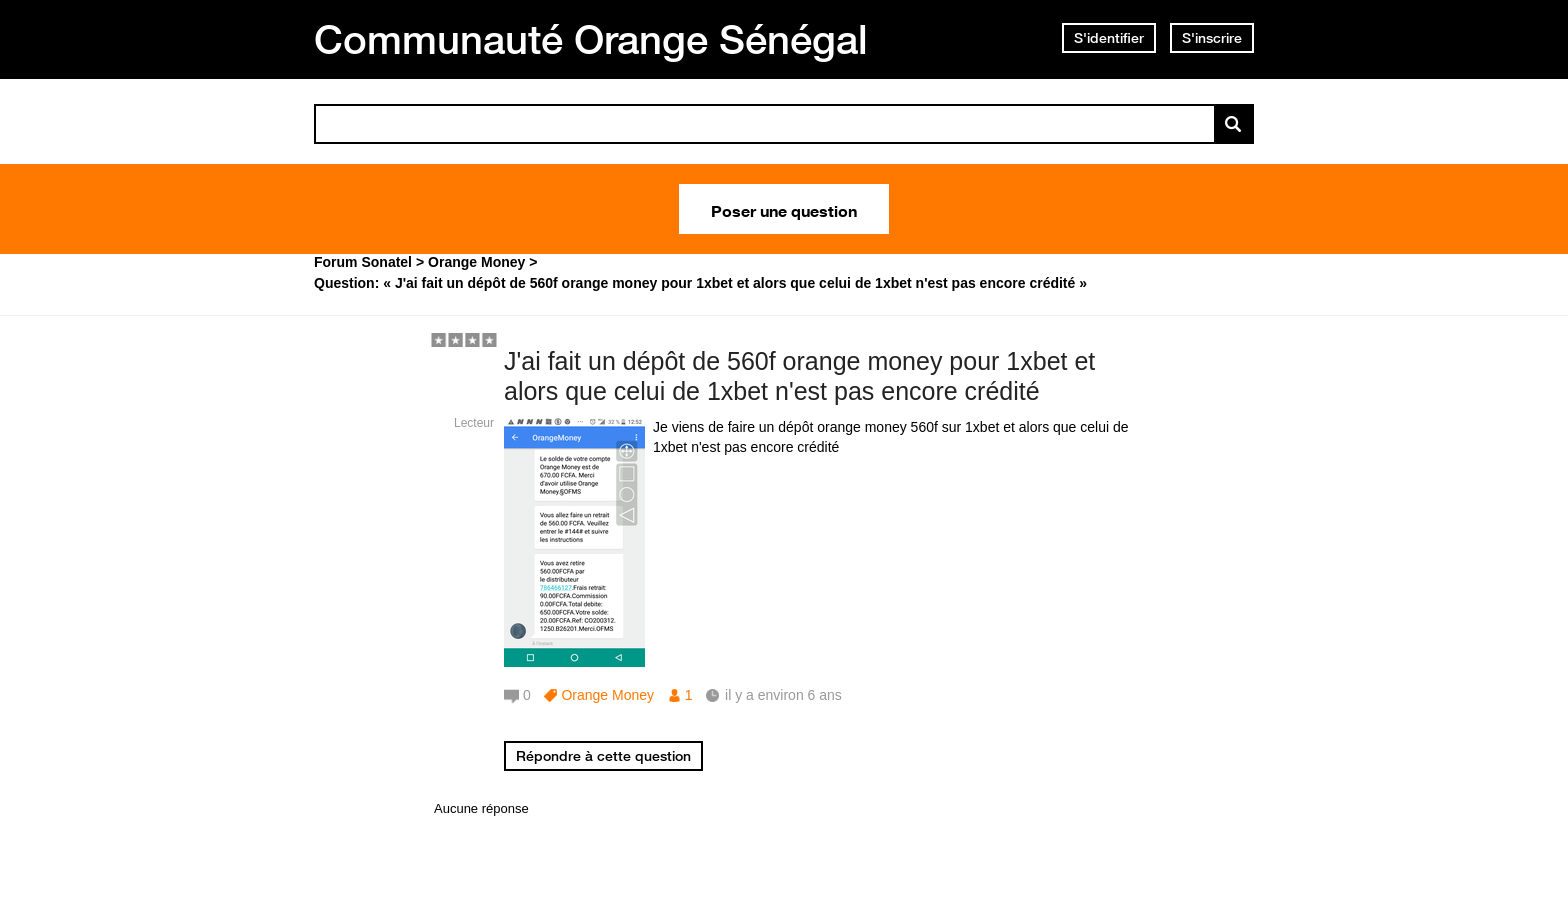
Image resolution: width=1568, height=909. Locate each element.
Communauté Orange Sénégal (591, 39)
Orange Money (607, 695)
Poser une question (784, 209)
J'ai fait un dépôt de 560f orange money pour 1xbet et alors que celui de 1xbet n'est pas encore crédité (799, 376)
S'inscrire (1212, 38)
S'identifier (1109, 38)
